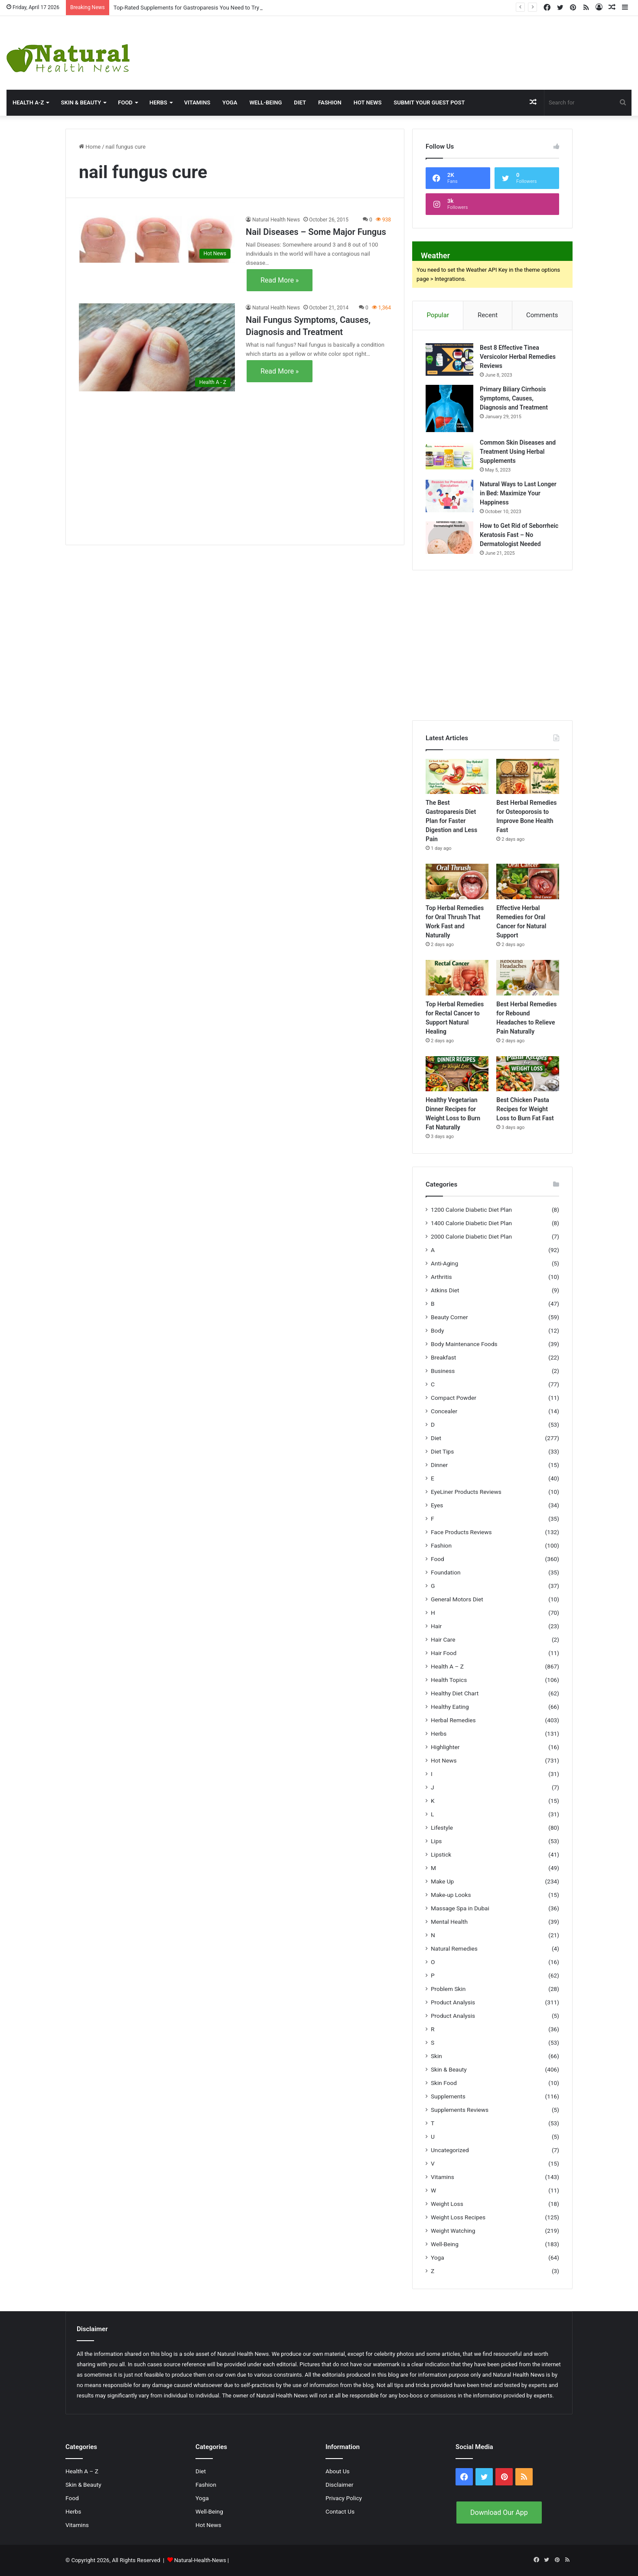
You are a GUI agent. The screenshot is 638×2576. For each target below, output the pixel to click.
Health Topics (449, 1679)
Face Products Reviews (461, 1532)
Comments (542, 315)
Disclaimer (339, 2484)
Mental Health (449, 1921)
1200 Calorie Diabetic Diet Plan (471, 1209)
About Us (338, 2471)
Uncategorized (450, 2150)
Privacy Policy (344, 2498)
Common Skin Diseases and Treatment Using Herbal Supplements (518, 451)
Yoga (229, 102)
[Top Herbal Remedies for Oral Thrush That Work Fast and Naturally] (457, 881)
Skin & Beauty (81, 102)
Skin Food (444, 2082)
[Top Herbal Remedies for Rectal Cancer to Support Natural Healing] (457, 977)
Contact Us (340, 2511)
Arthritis (441, 1276)
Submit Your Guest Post (429, 102)
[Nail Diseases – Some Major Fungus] (157, 239)
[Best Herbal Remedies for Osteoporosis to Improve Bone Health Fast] (527, 776)
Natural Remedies (454, 1948)
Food (125, 102)
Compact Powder (453, 1397)
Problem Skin (448, 1988)
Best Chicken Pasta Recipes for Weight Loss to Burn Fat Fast (524, 1109)
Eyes (437, 1505)
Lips (436, 1841)
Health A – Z (447, 1666)
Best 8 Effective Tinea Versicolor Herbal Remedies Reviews (518, 356)
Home (90, 146)
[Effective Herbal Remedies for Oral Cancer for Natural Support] (527, 881)
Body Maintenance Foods (464, 1343)
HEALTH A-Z (28, 102)
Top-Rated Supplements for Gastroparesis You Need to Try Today (195, 7)
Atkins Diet (445, 1290)
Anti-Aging (444, 1263)
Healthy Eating (450, 1706)
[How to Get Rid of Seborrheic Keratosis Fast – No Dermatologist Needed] (449, 537)
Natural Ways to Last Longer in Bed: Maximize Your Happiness (518, 493)
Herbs (158, 102)
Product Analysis (453, 2002)
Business (443, 1370)
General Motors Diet (457, 1599)
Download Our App (499, 2512)
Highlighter (445, 1746)
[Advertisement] (425, 44)
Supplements (448, 2096)
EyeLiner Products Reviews (466, 1491)
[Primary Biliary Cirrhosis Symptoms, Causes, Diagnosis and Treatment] (449, 408)
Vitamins (197, 102)
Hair (436, 1626)
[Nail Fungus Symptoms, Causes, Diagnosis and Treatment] (157, 347)
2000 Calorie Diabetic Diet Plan (471, 1236)
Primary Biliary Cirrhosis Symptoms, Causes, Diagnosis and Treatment (514, 398)
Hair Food (443, 1652)
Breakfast (443, 1357)
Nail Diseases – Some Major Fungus (316, 232)
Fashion (330, 102)
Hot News (368, 102)
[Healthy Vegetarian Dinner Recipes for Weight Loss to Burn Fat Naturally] (457, 1074)
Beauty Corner (449, 1317)
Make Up (442, 1881)
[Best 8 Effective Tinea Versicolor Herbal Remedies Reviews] (449, 359)
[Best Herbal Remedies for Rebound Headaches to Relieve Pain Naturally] (527, 977)
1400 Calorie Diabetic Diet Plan (471, 1223)
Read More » (279, 280)
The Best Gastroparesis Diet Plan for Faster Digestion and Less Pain (451, 820)
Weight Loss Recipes (458, 2217)
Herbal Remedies (453, 1720)
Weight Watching (453, 2230)
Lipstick (441, 1854)
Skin (436, 2055)
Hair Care (443, 1639)
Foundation (445, 1572)
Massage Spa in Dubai (460, 1908)
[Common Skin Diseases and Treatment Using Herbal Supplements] (449, 454)
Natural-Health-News (201, 2560)
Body (437, 1330)
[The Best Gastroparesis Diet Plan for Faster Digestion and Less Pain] (457, 776)
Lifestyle (442, 1827)
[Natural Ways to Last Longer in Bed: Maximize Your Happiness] (449, 496)
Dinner (439, 1464)
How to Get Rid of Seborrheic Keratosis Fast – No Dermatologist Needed (519, 534)
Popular (437, 315)
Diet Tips (442, 1451)
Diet (300, 102)
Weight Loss (447, 2203)
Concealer (444, 1411)
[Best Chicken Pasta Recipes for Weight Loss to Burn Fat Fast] (527, 1074)
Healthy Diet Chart (454, 1693)
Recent (488, 315)
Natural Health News (276, 220)
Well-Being (265, 102)
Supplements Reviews (459, 2109)
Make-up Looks (451, 1894)
